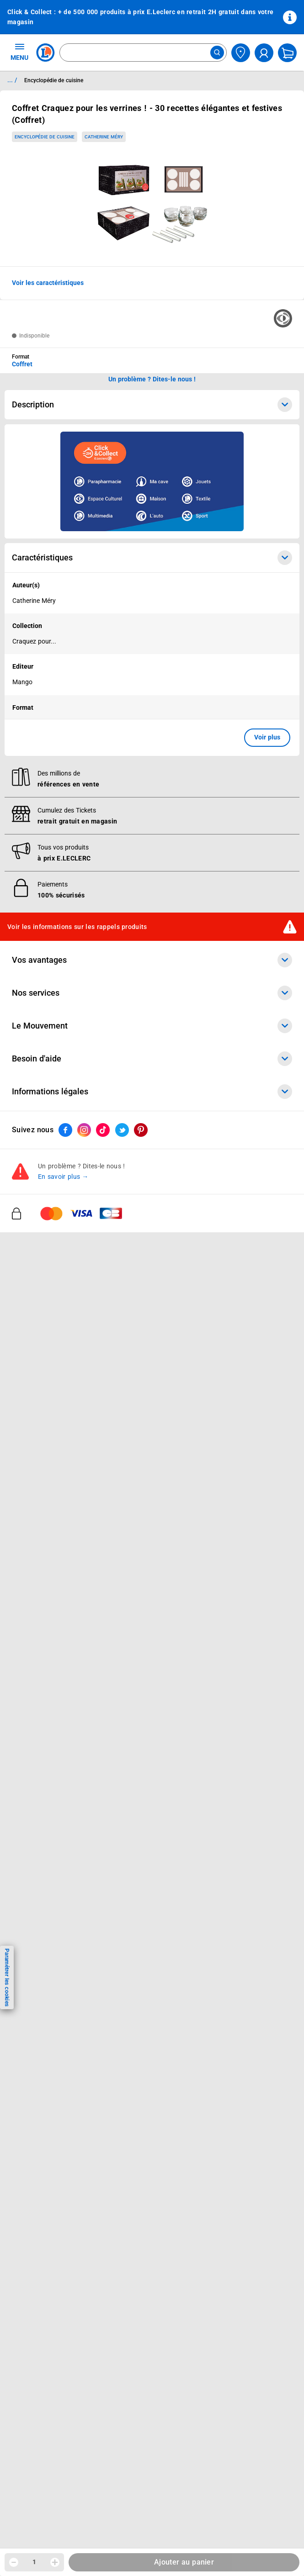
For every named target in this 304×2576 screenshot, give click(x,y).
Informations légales (152, 1534)
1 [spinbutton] (34, 2561)
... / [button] (12, 80)
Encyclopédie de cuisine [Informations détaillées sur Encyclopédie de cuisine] (53, 80)
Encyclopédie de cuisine (45, 136)
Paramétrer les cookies (7, 1977)
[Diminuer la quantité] (13, 2562)
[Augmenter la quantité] (54, 2562)
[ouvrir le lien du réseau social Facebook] (65, 1573)
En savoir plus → (63, 1620)
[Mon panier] (287, 52)
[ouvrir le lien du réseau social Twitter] (122, 1573)
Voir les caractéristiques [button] (48, 282)
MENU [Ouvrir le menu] (19, 51)
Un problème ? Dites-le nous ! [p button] (152, 379)
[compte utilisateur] (264, 52)
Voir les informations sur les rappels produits (77, 1370)
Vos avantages (152, 1403)
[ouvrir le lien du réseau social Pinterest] (141, 1573)
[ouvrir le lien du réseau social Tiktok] (103, 1573)
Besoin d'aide (152, 1501)
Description (152, 404)
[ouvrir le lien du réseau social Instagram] (84, 1573)
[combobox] (143, 52)
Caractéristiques (152, 557)
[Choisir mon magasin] (240, 52)
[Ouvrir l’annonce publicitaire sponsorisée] (152, 481)
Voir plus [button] (267, 737)
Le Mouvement (152, 1469)
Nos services (152, 1436)
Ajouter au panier (184, 2562)
